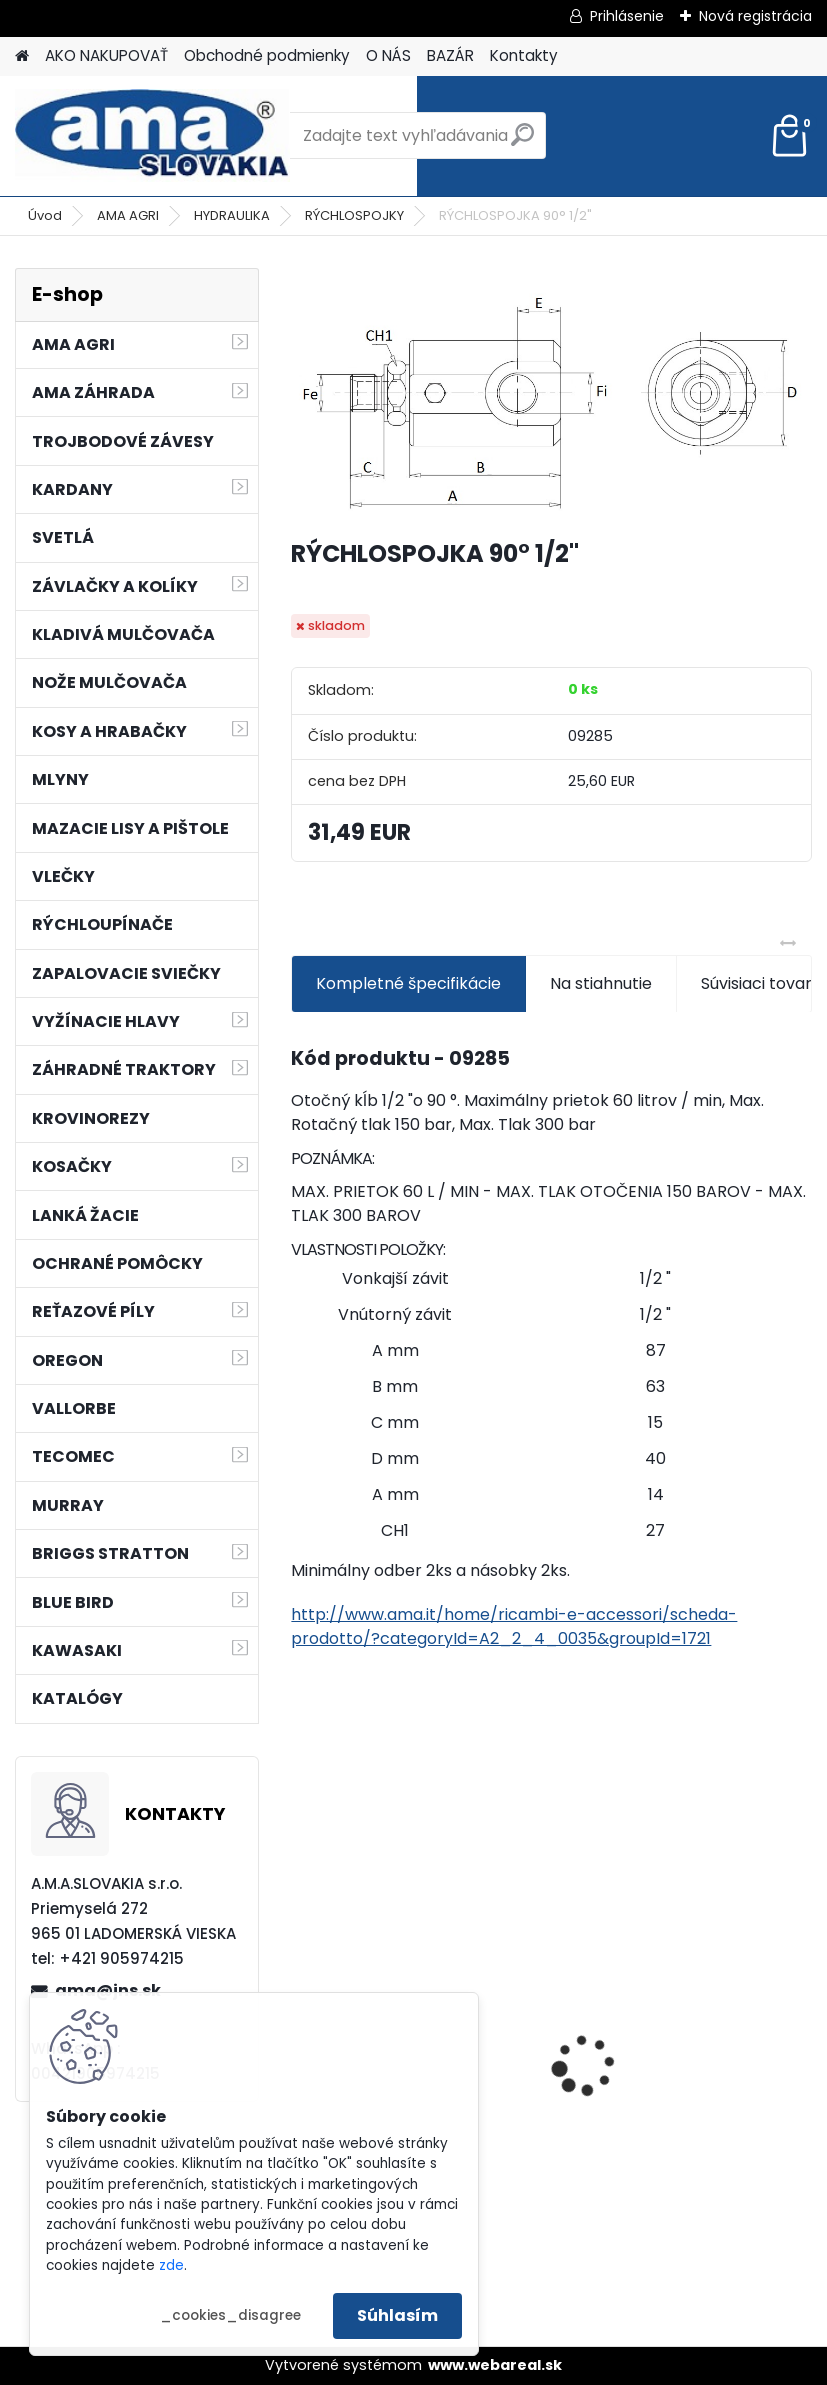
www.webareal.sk (495, 2365)
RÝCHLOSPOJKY (354, 215)
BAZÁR (450, 55)
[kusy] (614, 2207)
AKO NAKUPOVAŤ (106, 55)
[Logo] (152, 136)
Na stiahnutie (601, 983)
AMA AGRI (128, 215)
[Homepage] (22, 56)
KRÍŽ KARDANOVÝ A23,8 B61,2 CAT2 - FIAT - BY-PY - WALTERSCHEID (682, 1954)
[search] (522, 142)
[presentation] (803, 2030)
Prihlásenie (627, 16)
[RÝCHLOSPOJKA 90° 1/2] (551, 394)
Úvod (45, 215)
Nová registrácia (755, 16)
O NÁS (388, 55)
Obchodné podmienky (267, 55)
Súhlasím (397, 2315)
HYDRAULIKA (232, 215)
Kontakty (524, 55)
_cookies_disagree (230, 2315)
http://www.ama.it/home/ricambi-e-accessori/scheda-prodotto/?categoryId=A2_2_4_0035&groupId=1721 (514, 1626)
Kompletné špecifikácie (408, 983)
